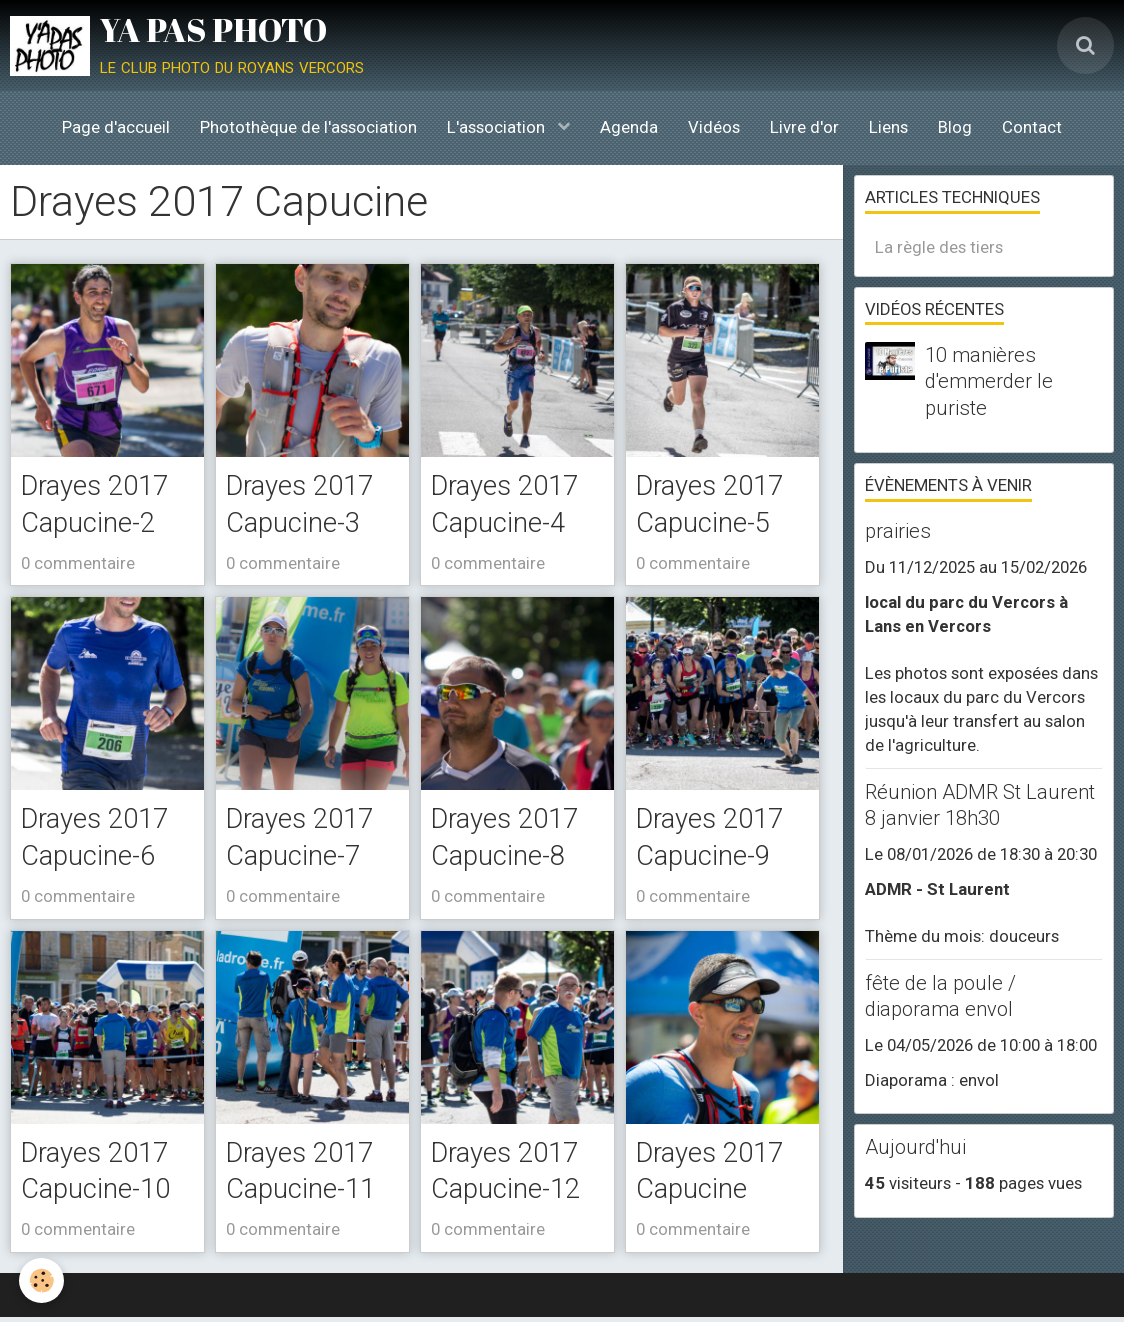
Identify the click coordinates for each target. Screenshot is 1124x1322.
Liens (888, 127)
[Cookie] (42, 1280)
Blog (955, 127)
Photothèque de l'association (308, 127)
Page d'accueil (116, 127)
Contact (1032, 127)
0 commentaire (78, 564)
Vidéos (714, 127)
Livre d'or (804, 127)
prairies (898, 531)
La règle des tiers (939, 247)
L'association (498, 127)
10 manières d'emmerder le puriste (989, 381)
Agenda (629, 127)
